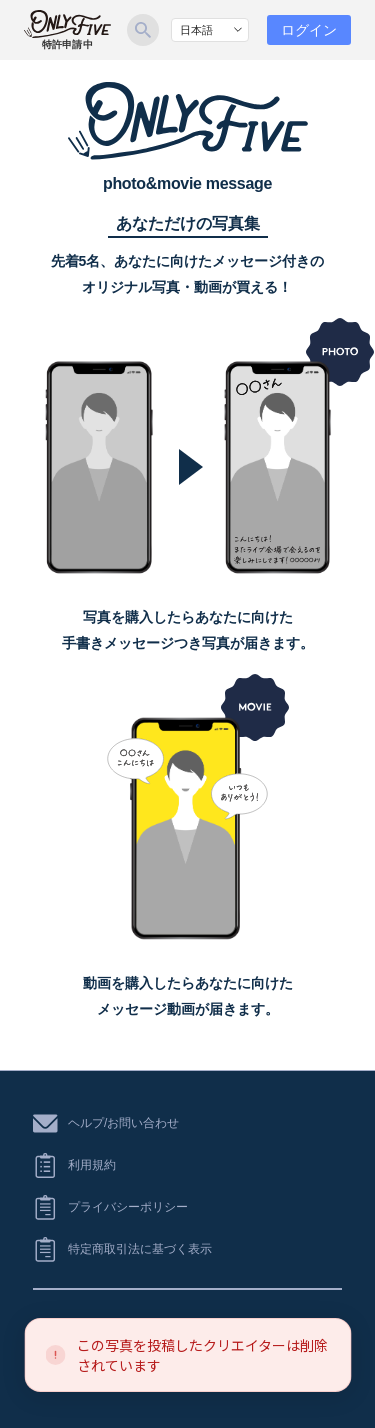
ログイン (309, 30)
